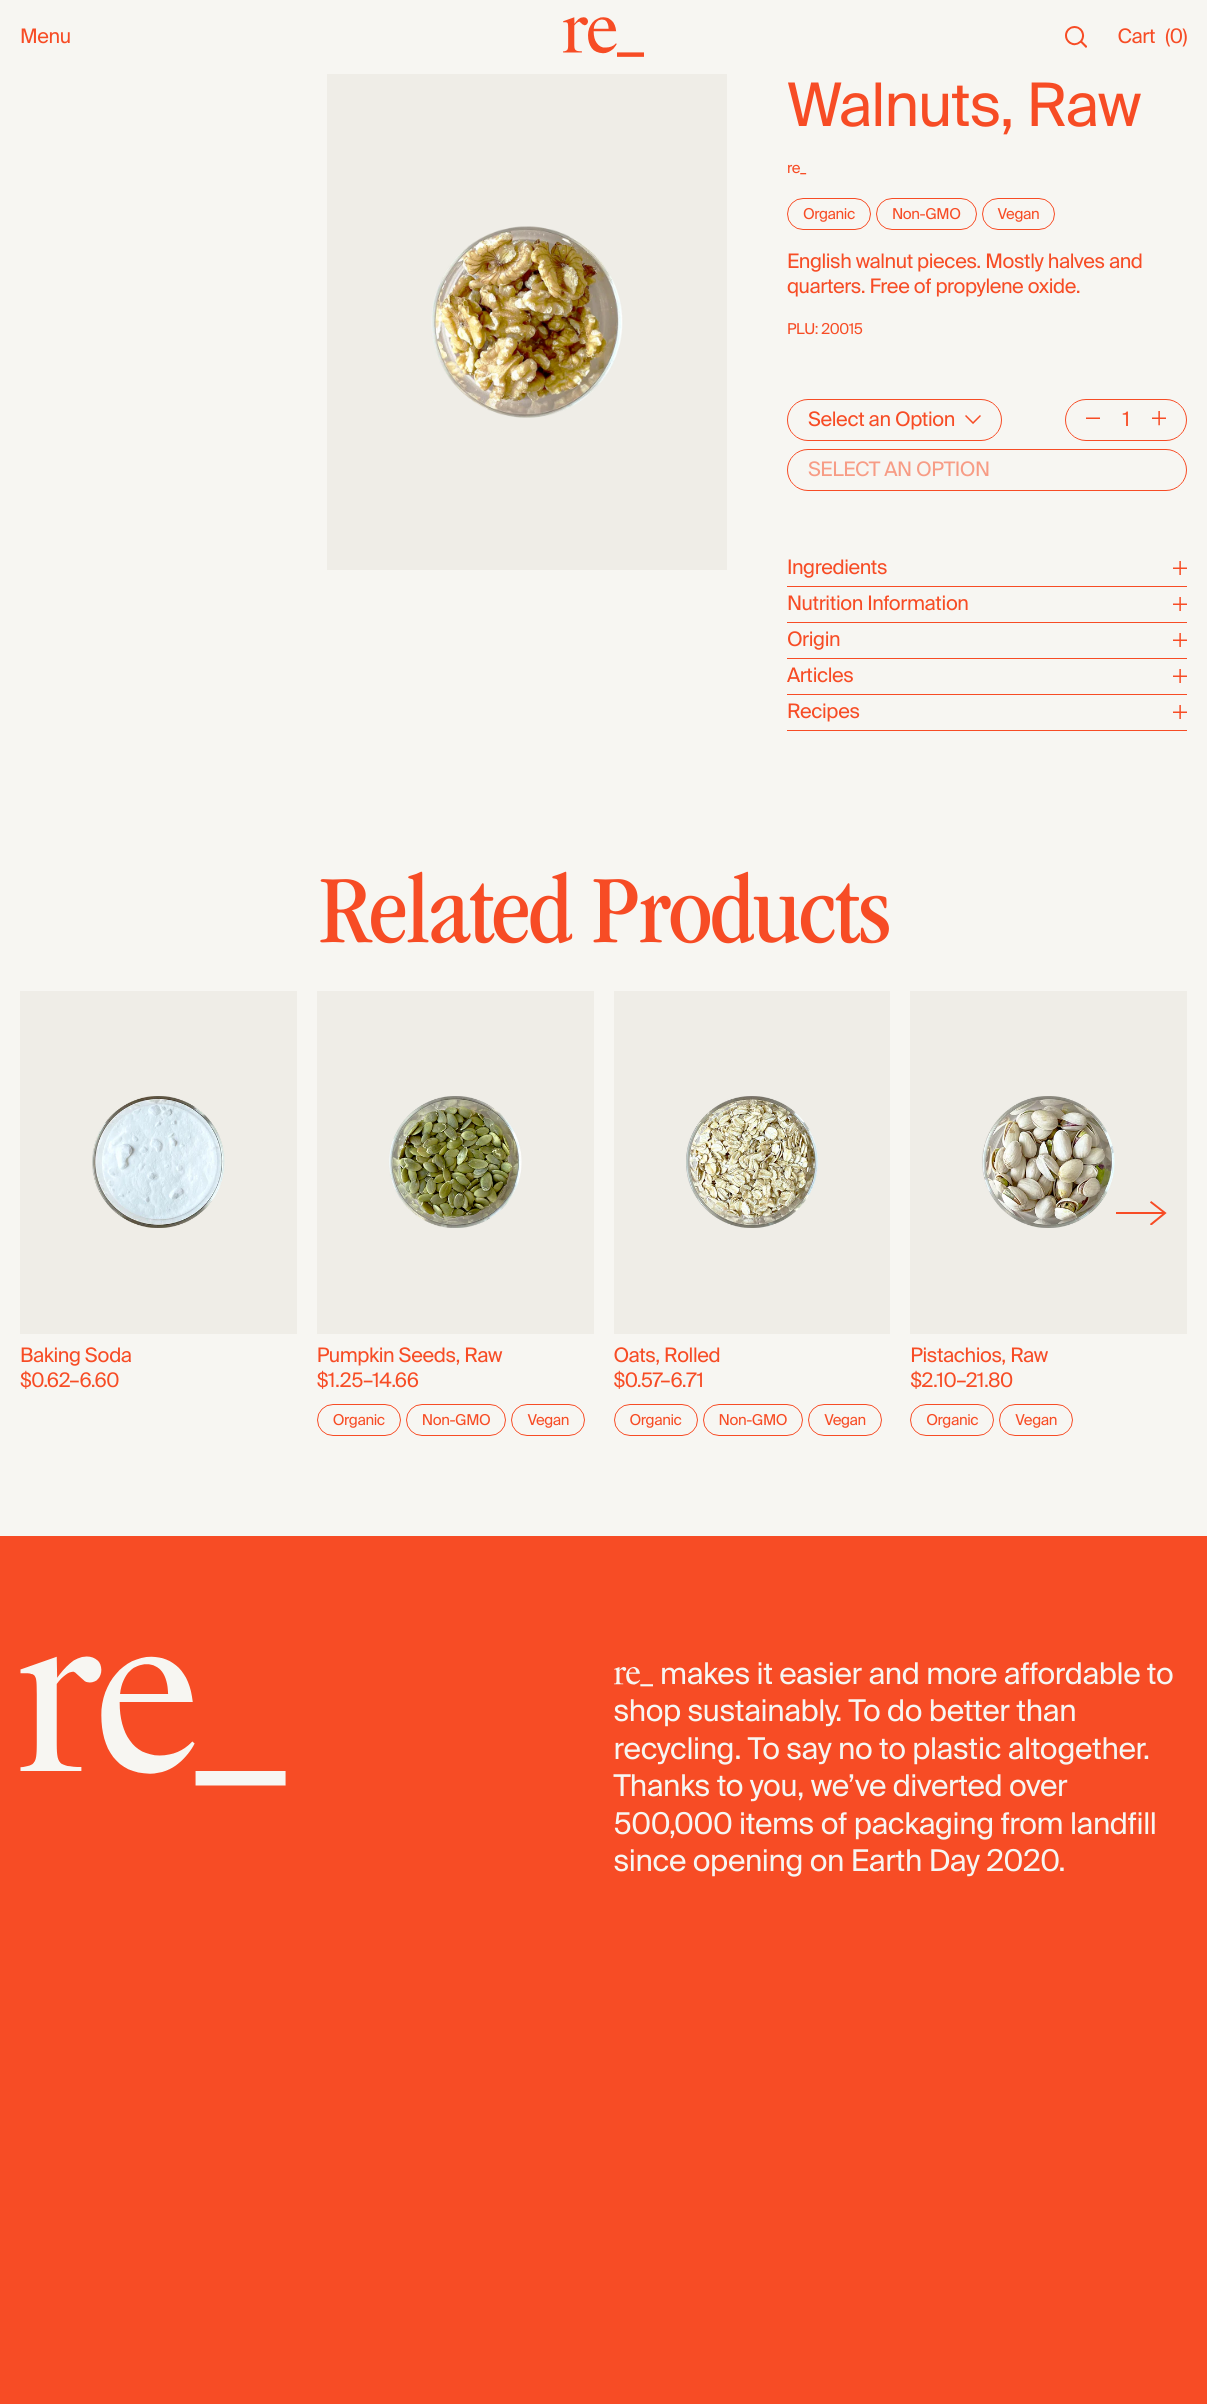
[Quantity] (1126, 420)
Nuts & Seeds (80, 356)
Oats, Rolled (667, 1356)
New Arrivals (74, 111)
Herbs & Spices (88, 431)
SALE (44, 186)
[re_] (604, 37)
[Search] (1076, 37)
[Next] (1141, 1213)
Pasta (44, 606)
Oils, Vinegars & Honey (120, 331)
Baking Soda (76, 1356)
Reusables (66, 306)
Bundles (56, 701)
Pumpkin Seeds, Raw (409, 1356)
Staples (53, 161)
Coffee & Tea (76, 381)
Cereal (49, 556)
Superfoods (72, 406)
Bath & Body (74, 256)
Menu (45, 37)
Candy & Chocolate (105, 481)
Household (68, 281)
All (30, 86)
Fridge (48, 656)
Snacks (52, 231)
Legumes (62, 581)
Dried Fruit (65, 506)
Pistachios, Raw (979, 1356)
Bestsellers (69, 136)
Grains (49, 456)
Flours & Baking (88, 531)
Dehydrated (71, 631)
